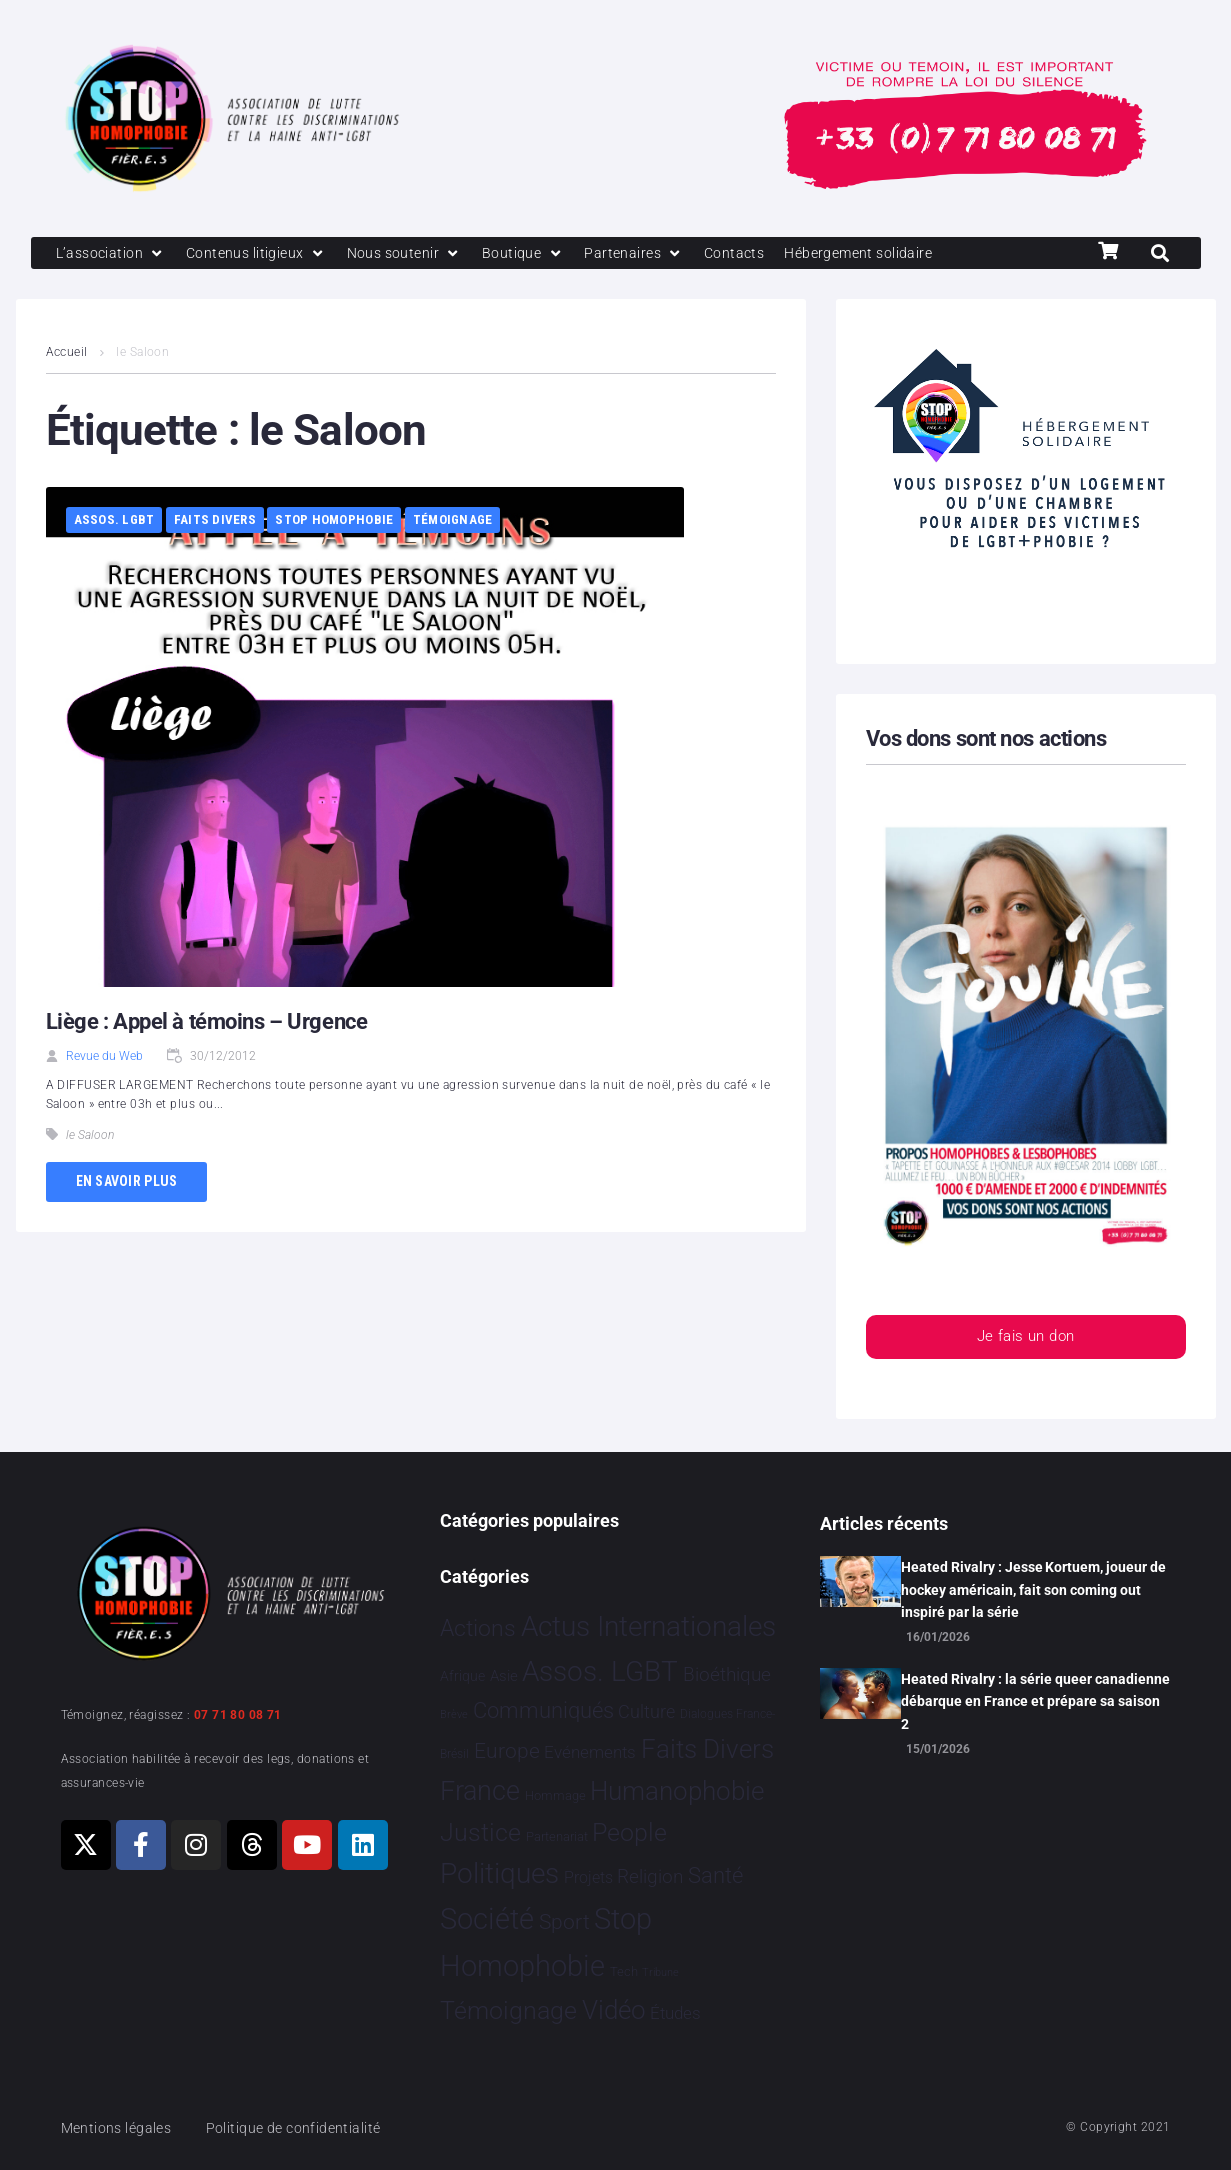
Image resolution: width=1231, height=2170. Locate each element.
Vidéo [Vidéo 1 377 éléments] (614, 2010)
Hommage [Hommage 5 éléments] (555, 1795)
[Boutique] (539, 254)
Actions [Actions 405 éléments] (478, 1628)
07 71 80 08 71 (238, 1715)
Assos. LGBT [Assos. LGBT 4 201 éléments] (600, 1671)
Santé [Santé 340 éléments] (715, 1876)
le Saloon (90, 1136)
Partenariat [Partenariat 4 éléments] (557, 1836)
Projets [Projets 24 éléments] (588, 1878)
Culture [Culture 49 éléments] (646, 1712)
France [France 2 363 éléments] (480, 1791)
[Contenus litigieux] (263, 254)
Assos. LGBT (114, 521)
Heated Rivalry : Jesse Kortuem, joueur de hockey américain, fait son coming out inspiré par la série (1033, 1589)
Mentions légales (120, 2128)
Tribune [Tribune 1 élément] (660, 1972)
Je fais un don (1025, 1339)
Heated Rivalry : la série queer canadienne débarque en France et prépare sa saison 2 (1035, 1701)
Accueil (67, 354)
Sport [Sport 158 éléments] (564, 1923)
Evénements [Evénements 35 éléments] (590, 1752)
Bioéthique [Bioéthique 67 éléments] (727, 1675)
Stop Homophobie (334, 521)
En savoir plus (127, 1183)
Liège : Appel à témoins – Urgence (206, 1023)
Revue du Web (104, 1058)
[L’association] (113, 254)
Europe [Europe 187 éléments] (507, 1751)
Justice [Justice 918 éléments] (480, 1832)
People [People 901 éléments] (629, 1832)
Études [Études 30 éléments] (675, 2013)
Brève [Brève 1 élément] (454, 1715)
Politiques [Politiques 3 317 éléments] (499, 1874)
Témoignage (453, 521)
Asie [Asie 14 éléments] (504, 1676)
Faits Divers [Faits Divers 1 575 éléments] (707, 1749)
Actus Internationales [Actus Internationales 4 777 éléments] (648, 1626)
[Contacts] (756, 254)
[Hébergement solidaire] (886, 254)
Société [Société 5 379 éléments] (487, 1920)
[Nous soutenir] (416, 254)
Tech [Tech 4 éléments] (624, 1971)
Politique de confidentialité (304, 2128)
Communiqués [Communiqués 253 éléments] (543, 1711)
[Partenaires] (652, 254)
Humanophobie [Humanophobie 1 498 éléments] (677, 1791)
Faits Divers (215, 521)
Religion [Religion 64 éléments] (650, 1878)
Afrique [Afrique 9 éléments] (462, 1676)
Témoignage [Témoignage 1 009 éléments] (508, 2010)
